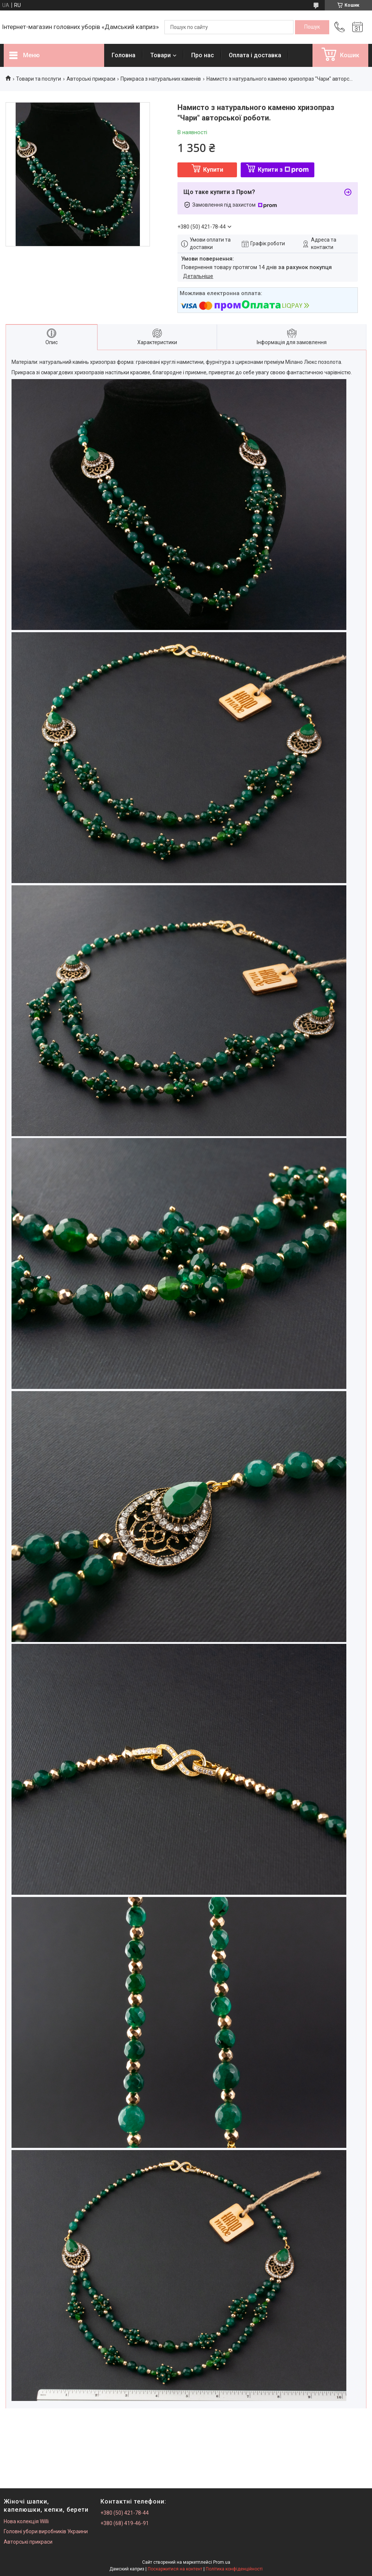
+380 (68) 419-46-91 (124, 2523)
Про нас (202, 55)
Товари (160, 55)
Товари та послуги (38, 79)
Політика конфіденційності (234, 2569)
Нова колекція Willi (26, 2521)
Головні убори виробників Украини (46, 2531)
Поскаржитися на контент (175, 2569)
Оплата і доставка (255, 55)
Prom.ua (221, 2562)
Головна (123, 55)
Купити (213, 169)
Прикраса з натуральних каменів (161, 79)
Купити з (283, 169)
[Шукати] (312, 27)
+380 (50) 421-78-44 (124, 2513)
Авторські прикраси (91, 79)
